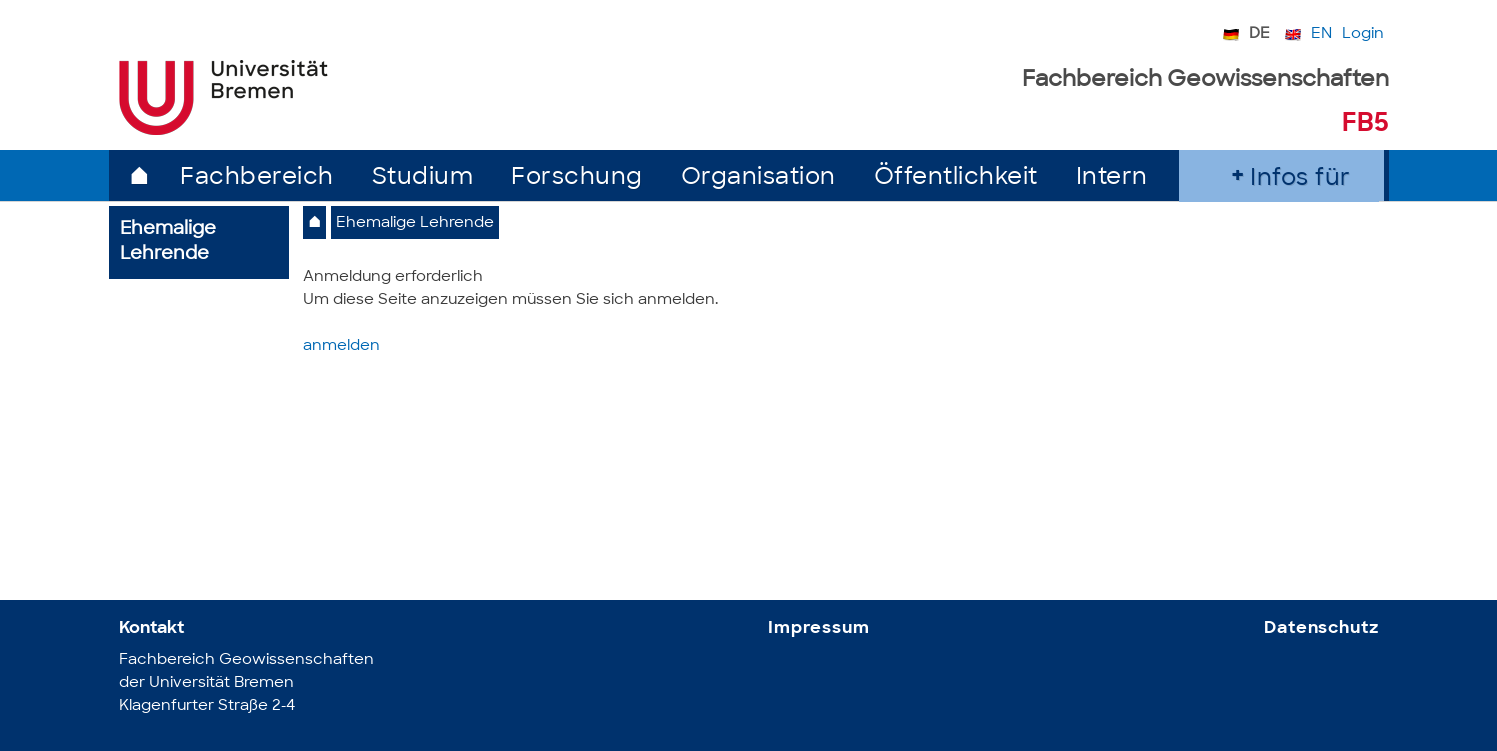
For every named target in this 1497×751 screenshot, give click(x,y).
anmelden (341, 346)
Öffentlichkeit (956, 178)
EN (1321, 34)
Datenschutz (1321, 628)
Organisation (758, 178)
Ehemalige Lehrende (415, 223)
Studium (423, 178)
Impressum (819, 628)
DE (1259, 34)
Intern (1112, 178)
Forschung (577, 178)
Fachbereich (257, 178)
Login (1363, 34)
